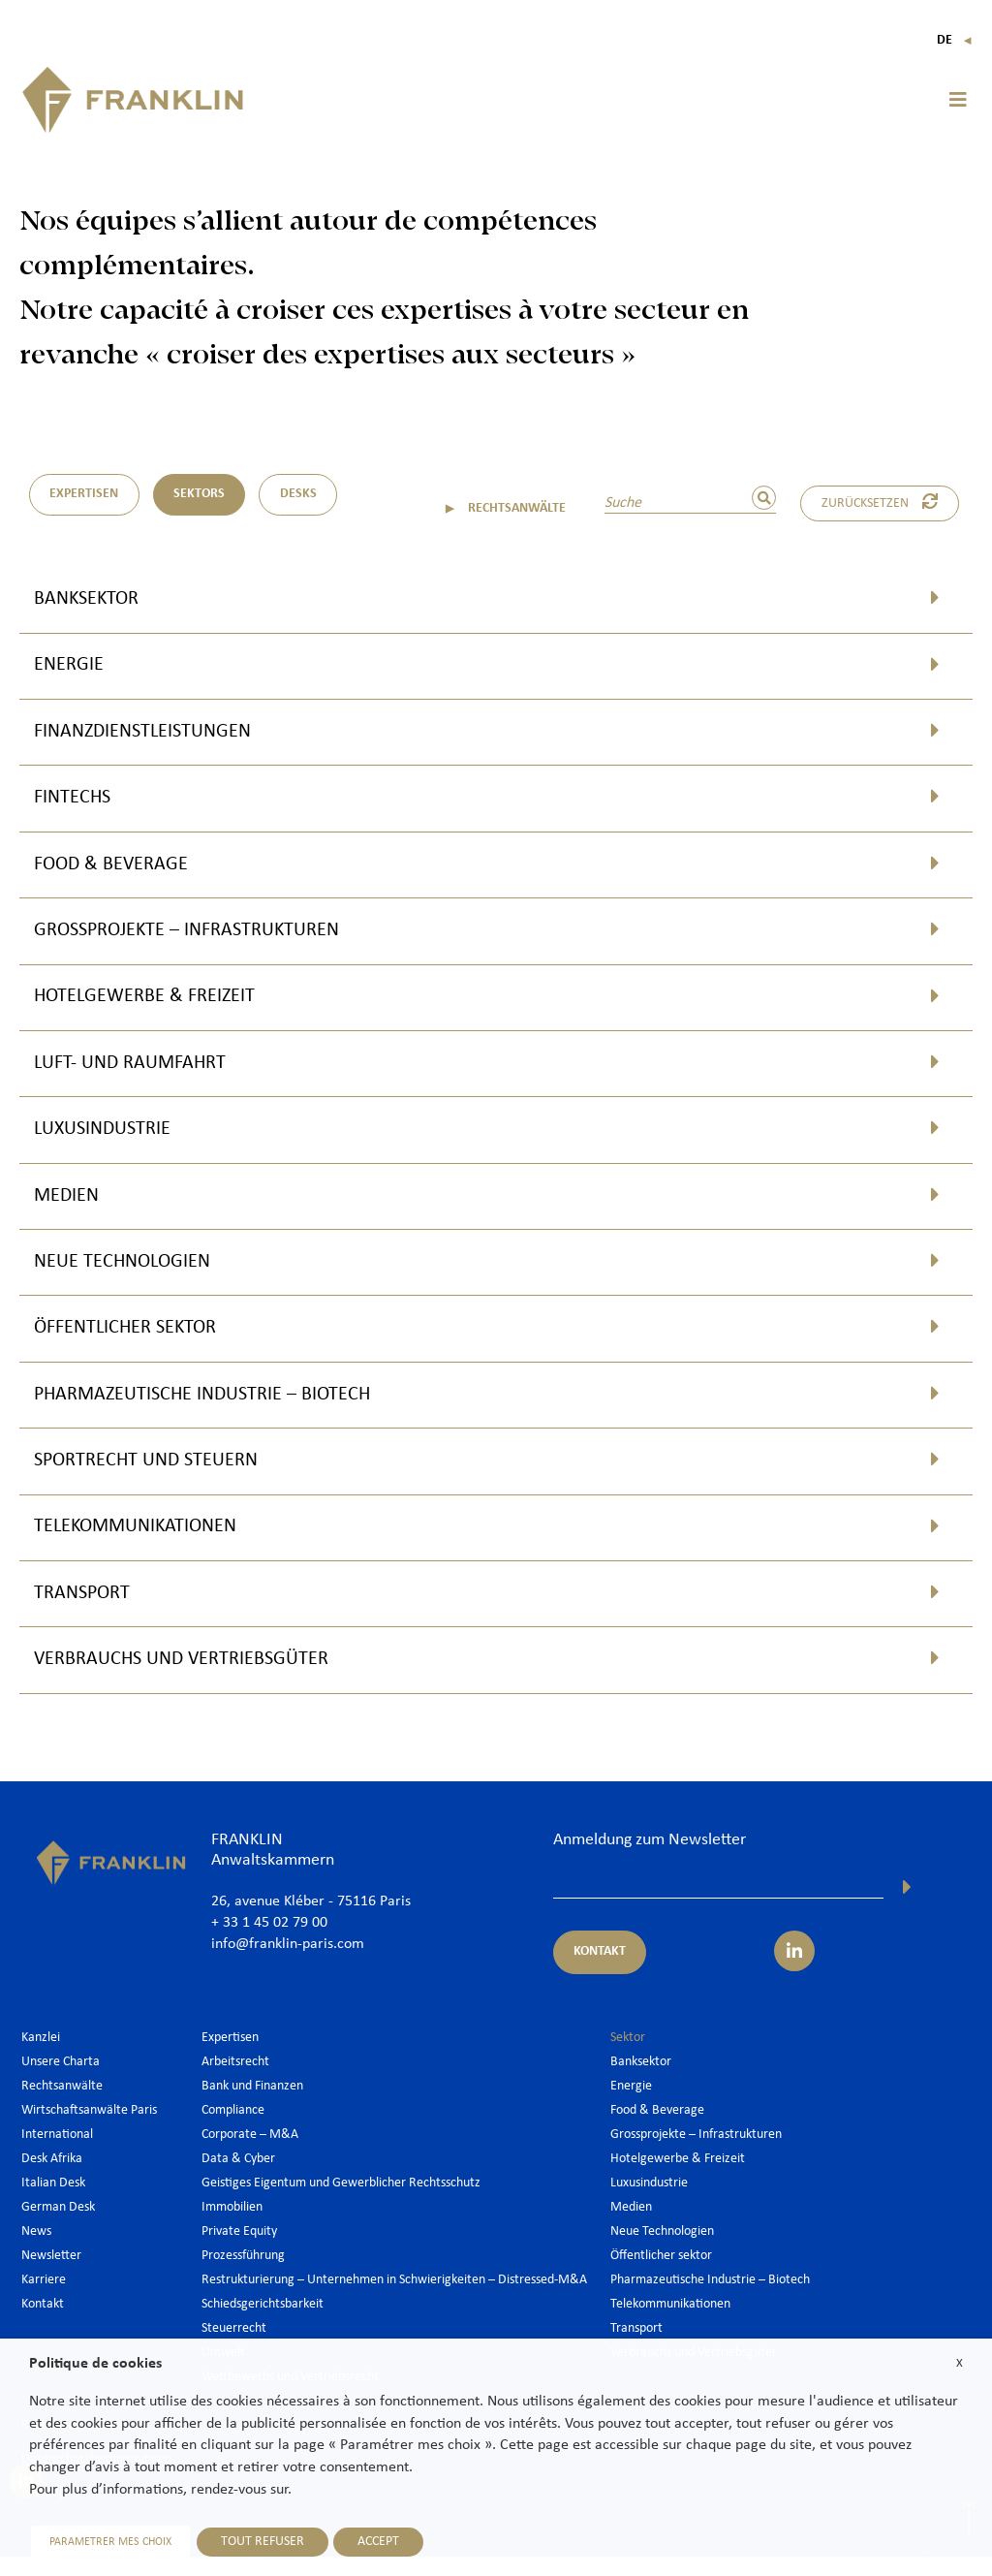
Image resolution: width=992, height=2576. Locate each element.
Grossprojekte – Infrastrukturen (201, 937)
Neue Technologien (131, 1274)
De (955, 40)
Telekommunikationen (146, 1543)
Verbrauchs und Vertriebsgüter (195, 1679)
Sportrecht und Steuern (157, 1476)
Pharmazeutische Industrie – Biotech (220, 1409)
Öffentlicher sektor (135, 1342)
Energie (72, 667)
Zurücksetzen (881, 502)
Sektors (201, 494)
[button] (958, 99)
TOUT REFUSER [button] (258, 2541)
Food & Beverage (118, 870)
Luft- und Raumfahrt (139, 1071)
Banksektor (91, 599)
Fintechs (76, 802)
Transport (87, 1611)
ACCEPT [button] (374, 2541)
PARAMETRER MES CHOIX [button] (108, 2542)
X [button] (959, 2363)
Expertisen (84, 494)
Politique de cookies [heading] (95, 2364)
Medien (70, 1207)
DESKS (301, 494)
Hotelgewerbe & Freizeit (155, 1004)
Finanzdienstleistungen (153, 734)
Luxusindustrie (109, 1139)
